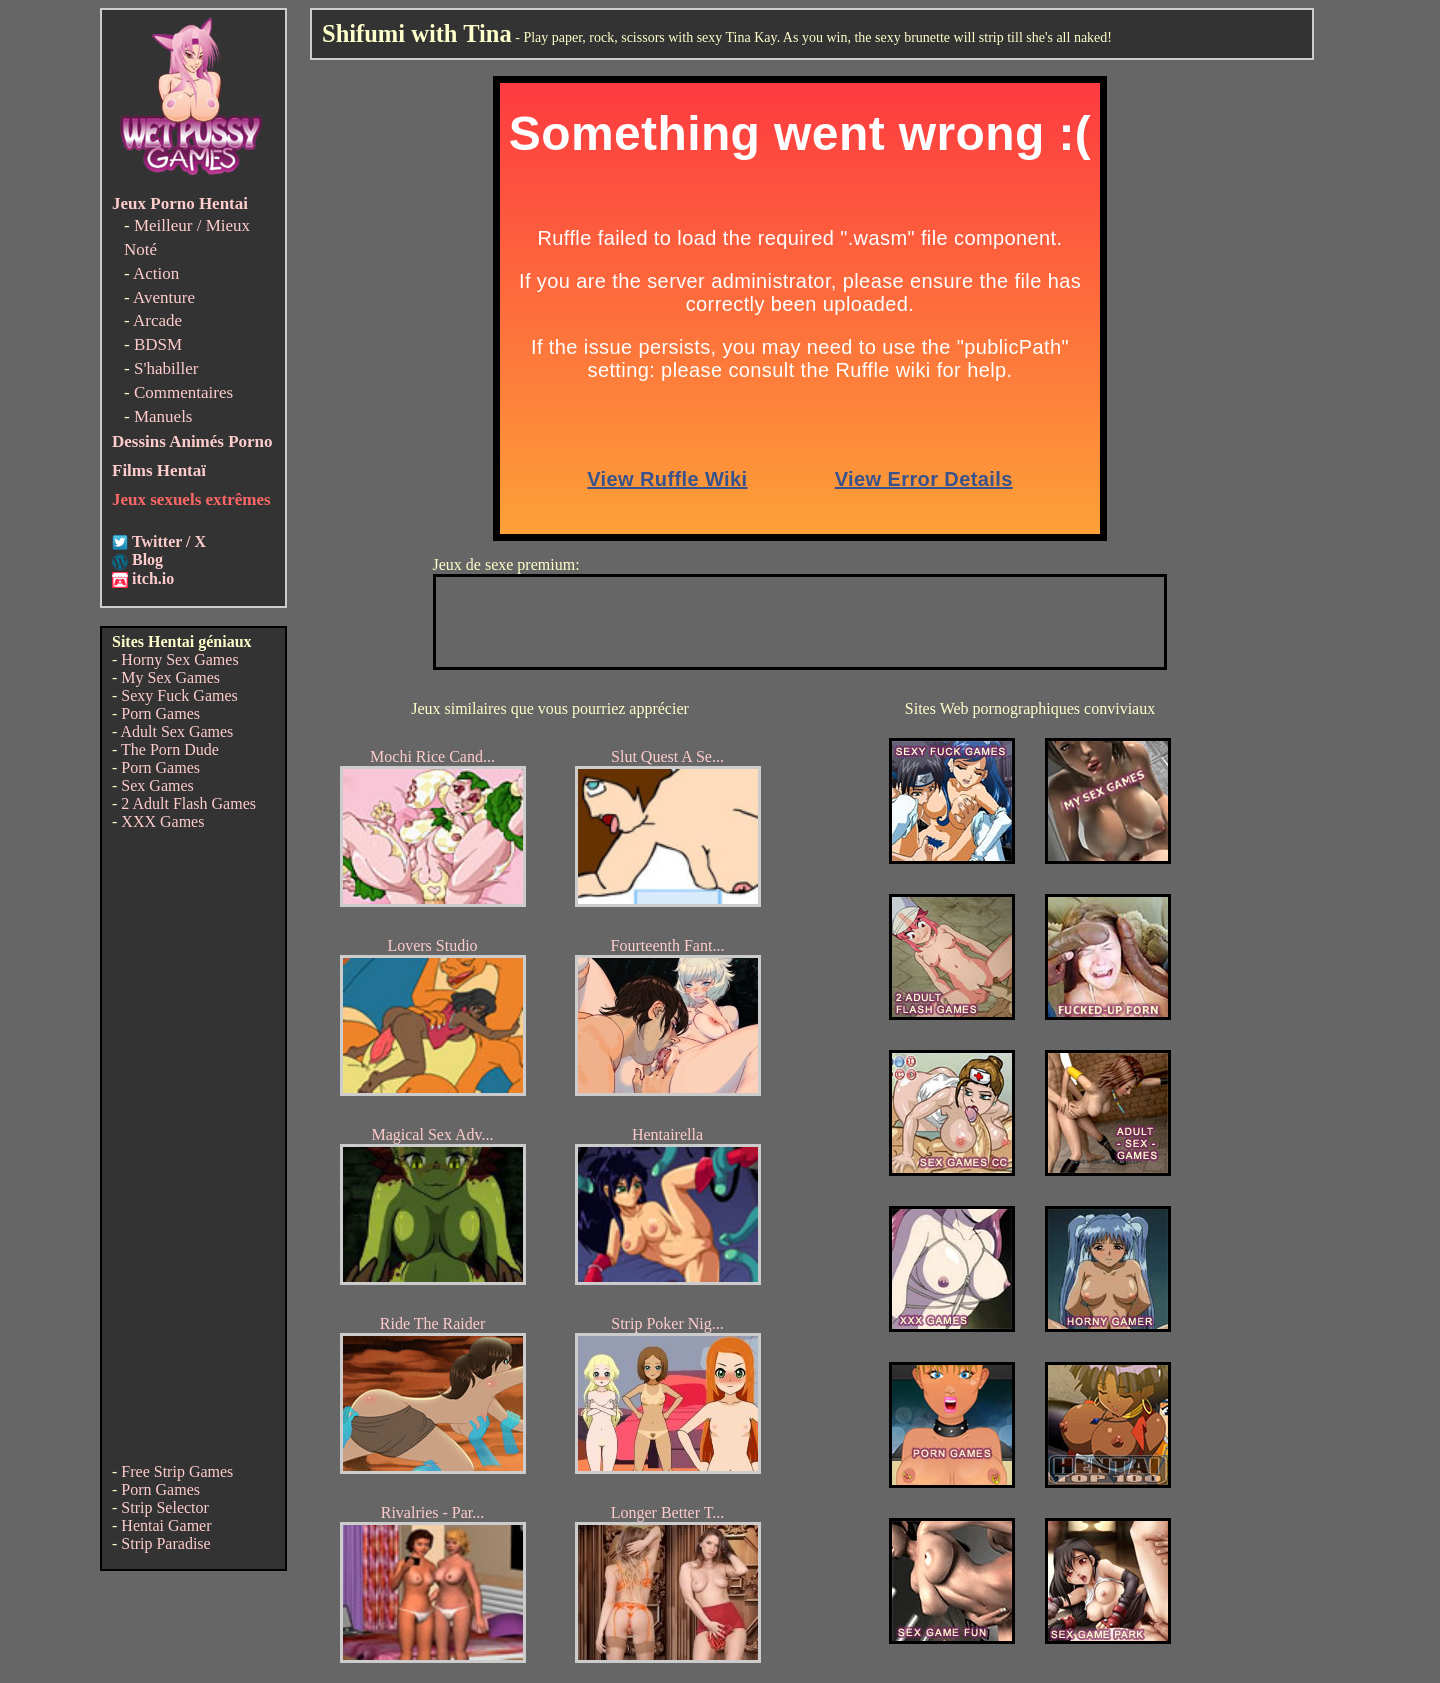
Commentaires (183, 392)
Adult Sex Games (176, 731)
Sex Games (157, 785)
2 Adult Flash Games (188, 803)
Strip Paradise (165, 1543)
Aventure (164, 297)
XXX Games (162, 821)
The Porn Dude (170, 749)
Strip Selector (165, 1507)
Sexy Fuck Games (179, 695)
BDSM (158, 344)
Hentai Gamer (166, 1525)
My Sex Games (170, 677)
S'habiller (166, 368)
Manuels (163, 416)
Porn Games (160, 713)
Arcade (157, 320)
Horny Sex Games (179, 659)
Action (156, 273)
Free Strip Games (177, 1471)
